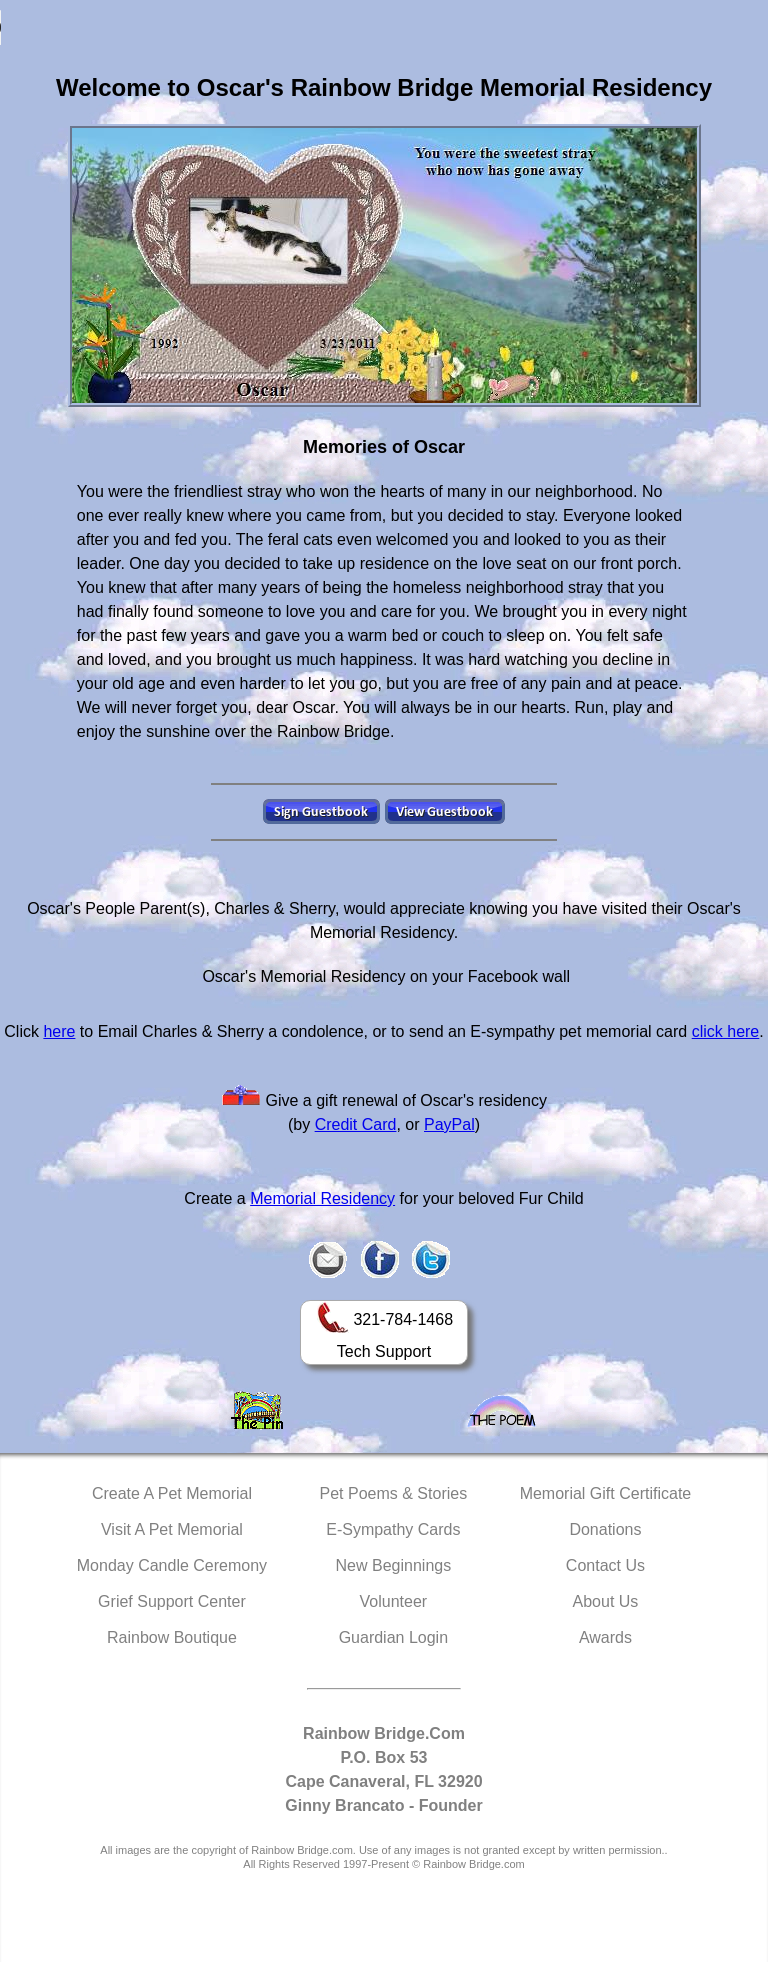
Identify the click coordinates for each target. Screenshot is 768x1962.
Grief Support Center (172, 1601)
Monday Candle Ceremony (172, 1565)
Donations (605, 1529)
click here (726, 1031)
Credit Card (356, 1124)
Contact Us (605, 1565)
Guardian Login (393, 1637)
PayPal (449, 1124)
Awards (605, 1637)
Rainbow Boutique (172, 1637)
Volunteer (394, 1601)
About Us (606, 1601)
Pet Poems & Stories (394, 1493)
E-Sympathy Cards (393, 1529)
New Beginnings (394, 1565)
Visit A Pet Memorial (172, 1529)
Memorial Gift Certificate (606, 1493)
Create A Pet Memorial (172, 1493)
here (59, 1031)
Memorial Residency (322, 1198)
